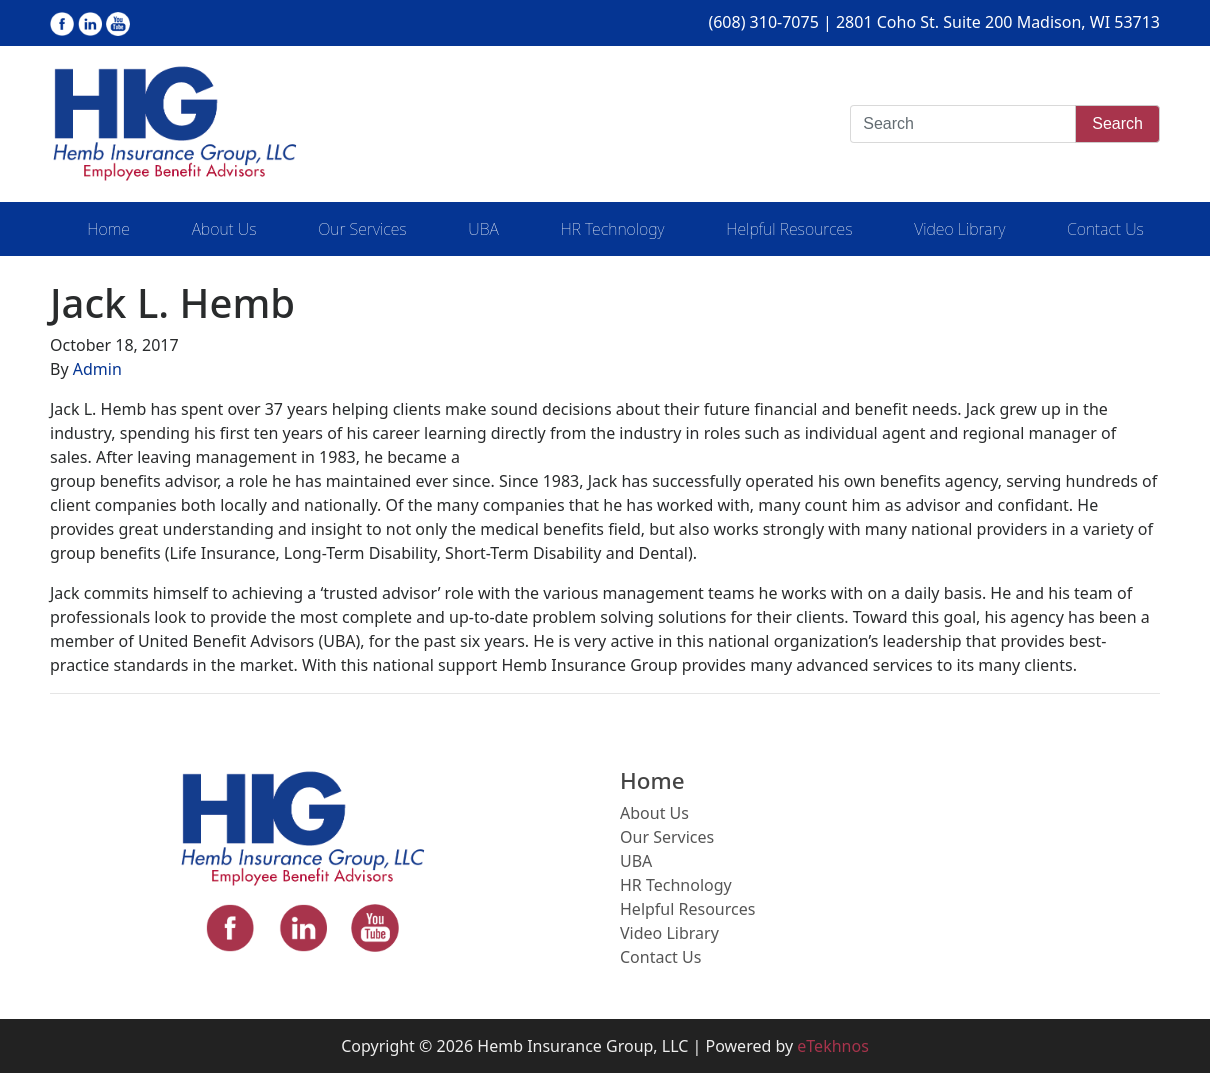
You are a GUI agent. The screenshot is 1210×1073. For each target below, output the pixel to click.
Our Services (362, 229)
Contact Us (1105, 229)
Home (108, 229)
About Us (224, 229)
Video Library (959, 229)
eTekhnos (833, 1046)
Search (1117, 123)
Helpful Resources (789, 229)
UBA (483, 229)
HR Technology (612, 229)
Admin (97, 369)
